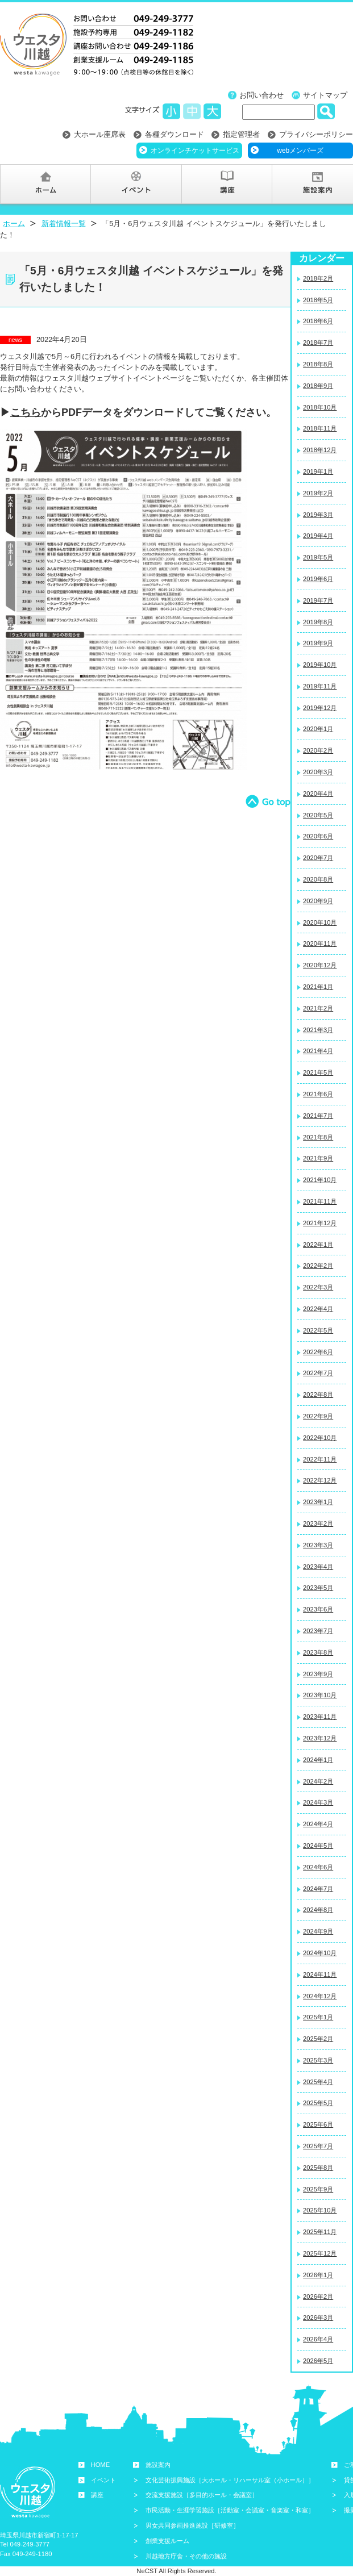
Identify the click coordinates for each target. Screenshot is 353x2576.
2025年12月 (320, 2253)
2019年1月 (318, 471)
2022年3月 (318, 1287)
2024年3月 (318, 1802)
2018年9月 (318, 385)
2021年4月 (318, 1050)
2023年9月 (318, 1674)
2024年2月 (318, 1781)
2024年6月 (318, 1867)
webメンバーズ (300, 151)
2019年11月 (320, 686)
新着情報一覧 (63, 223)
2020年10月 (320, 922)
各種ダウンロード (174, 134)
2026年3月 (318, 2317)
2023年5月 (318, 1587)
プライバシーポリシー (316, 134)
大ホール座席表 (100, 134)
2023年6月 (318, 1609)
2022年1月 (318, 1244)
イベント (103, 2480)
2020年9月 (318, 900)
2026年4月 (318, 2339)
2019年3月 (318, 514)
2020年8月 (318, 879)
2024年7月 (318, 1888)
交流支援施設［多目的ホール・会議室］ (202, 2494)
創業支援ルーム (167, 2540)
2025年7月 (318, 2146)
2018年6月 (318, 321)
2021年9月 (318, 1158)
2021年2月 (318, 1008)
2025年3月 (318, 2060)
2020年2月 (318, 750)
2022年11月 (320, 1459)
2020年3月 (318, 772)
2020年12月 (320, 965)
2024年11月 (320, 1974)
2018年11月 (320, 428)
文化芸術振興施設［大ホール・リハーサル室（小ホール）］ (230, 2480)
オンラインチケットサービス (195, 151)
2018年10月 (320, 407)
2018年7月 (318, 342)
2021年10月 (320, 1179)
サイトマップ (325, 95)
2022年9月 (318, 1416)
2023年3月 (318, 1545)
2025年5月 (318, 2102)
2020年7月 (318, 857)
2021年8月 (318, 1137)
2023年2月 (318, 1523)
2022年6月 (318, 1351)
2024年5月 (318, 1845)
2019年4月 (318, 535)
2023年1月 (318, 1501)
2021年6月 (318, 1094)
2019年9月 (318, 643)
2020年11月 (320, 943)
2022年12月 (320, 1480)
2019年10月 (320, 664)
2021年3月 (318, 1029)
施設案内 (158, 2464)
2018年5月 (318, 300)
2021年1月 (318, 986)
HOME (100, 2464)
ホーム (14, 223)
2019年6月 (318, 578)
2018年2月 (318, 278)
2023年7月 (318, 1630)
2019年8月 (318, 622)
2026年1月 (318, 2275)
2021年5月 (318, 1072)
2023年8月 (318, 1652)
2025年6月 (318, 2124)
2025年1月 (318, 2017)
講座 (97, 2494)
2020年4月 (318, 793)
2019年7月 (318, 600)
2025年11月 (320, 2231)
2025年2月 (318, 2038)
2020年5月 (318, 815)
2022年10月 (320, 1437)
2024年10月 (320, 1952)
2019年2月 (318, 493)
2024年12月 (320, 1996)
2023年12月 (320, 1738)
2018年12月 (320, 449)
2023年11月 (320, 1716)
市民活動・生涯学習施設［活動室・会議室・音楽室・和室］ (230, 2510)
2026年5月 (318, 2360)
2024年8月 (318, 1909)
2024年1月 (318, 1759)
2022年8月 (318, 1394)
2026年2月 (318, 2296)
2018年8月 (318, 364)
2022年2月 (318, 1265)
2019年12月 (320, 707)
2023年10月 (320, 1695)
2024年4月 (318, 1824)
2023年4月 (318, 1566)
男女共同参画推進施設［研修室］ (192, 2525)
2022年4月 (318, 1308)
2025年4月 (318, 2081)
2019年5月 (318, 557)
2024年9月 (318, 1931)
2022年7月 (318, 1373)
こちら (25, 412)
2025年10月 (320, 2210)
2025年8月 (318, 2167)
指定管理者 (241, 134)
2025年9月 (318, 2189)
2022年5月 (318, 1330)
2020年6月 (318, 836)
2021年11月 (320, 1201)
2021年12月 (320, 1223)
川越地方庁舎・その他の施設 (186, 2556)
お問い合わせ (261, 95)
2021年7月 (318, 1115)
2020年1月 (318, 728)
